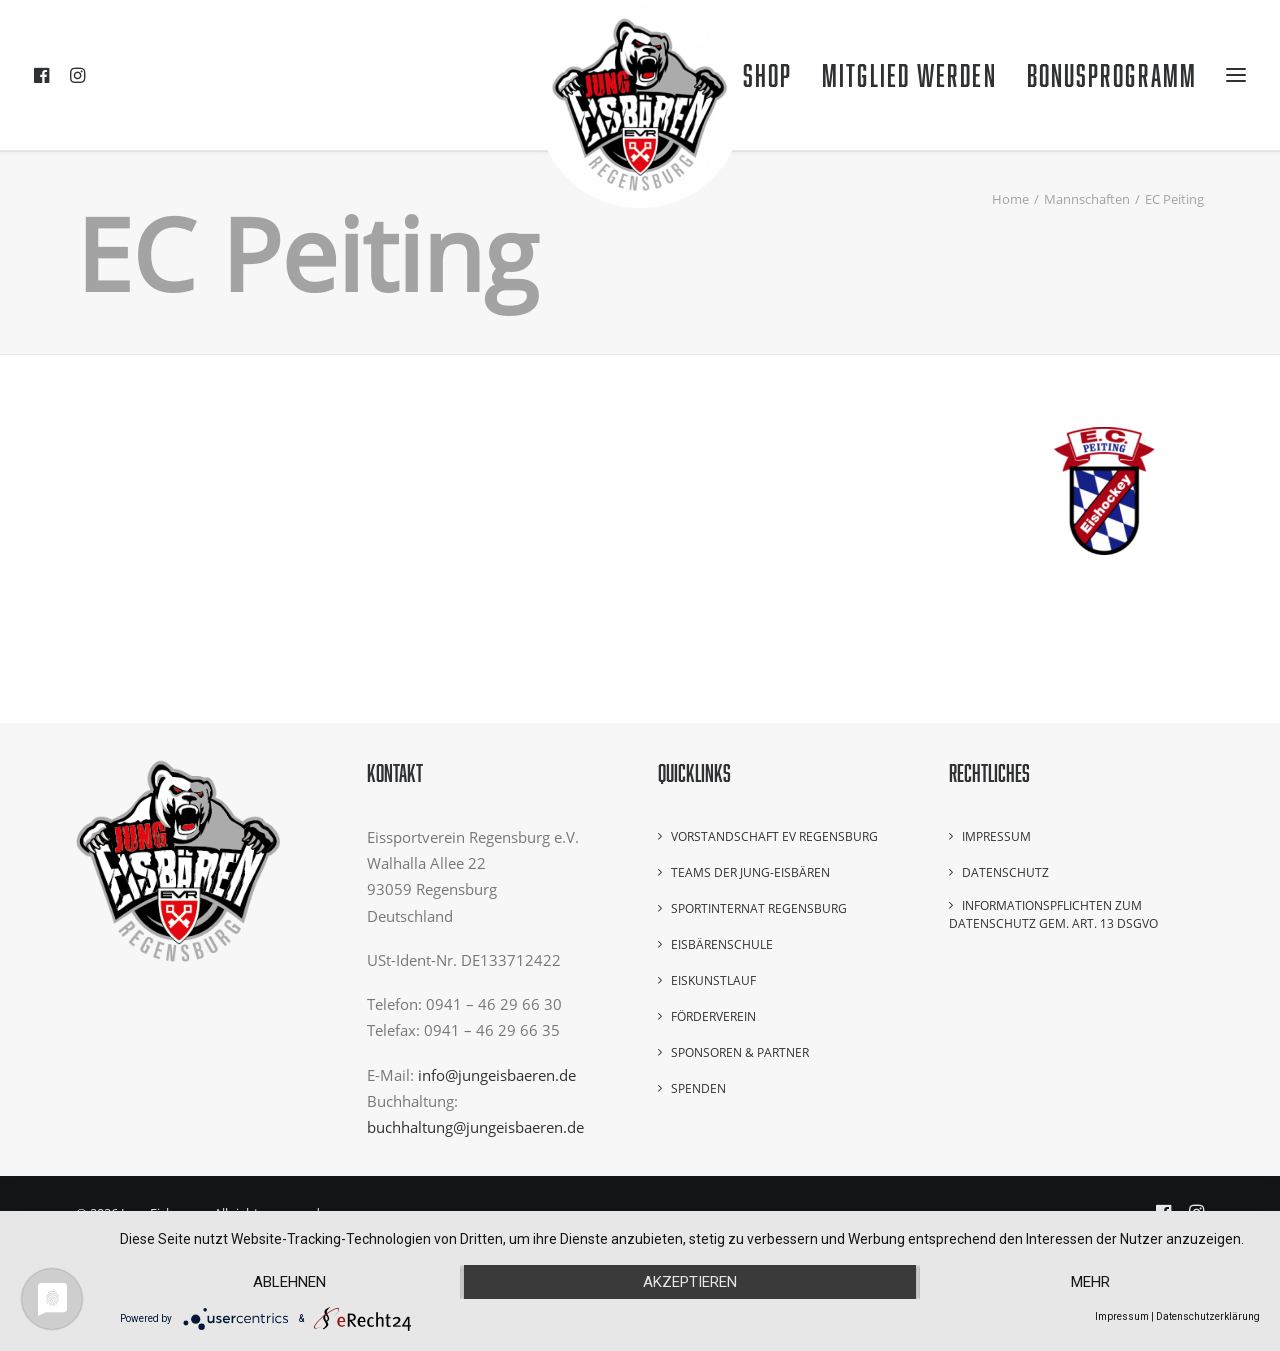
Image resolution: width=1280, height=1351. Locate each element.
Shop (767, 75)
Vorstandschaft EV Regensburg (774, 836)
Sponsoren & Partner (740, 1052)
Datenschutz (1005, 872)
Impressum (996, 836)
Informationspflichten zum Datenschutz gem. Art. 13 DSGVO (1053, 914)
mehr (1090, 1282)
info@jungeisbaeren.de (497, 1075)
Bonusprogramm (1112, 75)
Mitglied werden (909, 75)
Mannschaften (1087, 199)
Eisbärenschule (722, 944)
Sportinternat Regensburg (759, 908)
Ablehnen (289, 1282)
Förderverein (713, 1016)
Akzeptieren (690, 1282)
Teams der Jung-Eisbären (750, 872)
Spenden (698, 1088)
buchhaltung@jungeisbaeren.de (475, 1127)
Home (1010, 199)
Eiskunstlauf (713, 980)
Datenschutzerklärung (1208, 1316)
